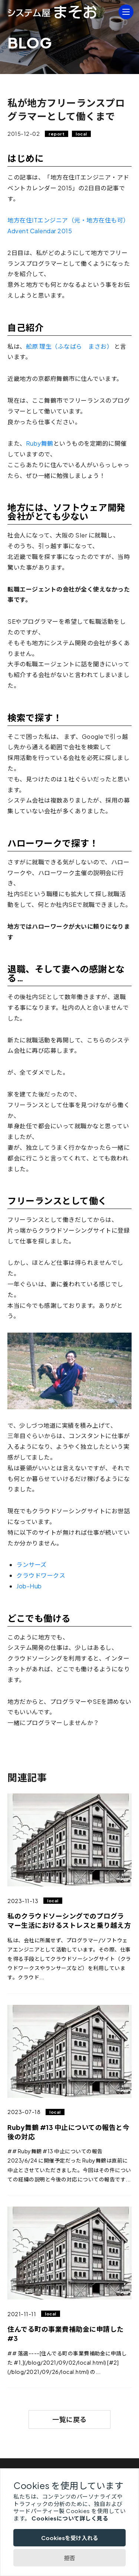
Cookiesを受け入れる (69, 2537)
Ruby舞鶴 (39, 443)
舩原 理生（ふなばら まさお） (69, 346)
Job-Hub (29, 1586)
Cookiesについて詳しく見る (70, 2518)
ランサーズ (31, 1564)
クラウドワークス (40, 1575)
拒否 (69, 2557)
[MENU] (126, 11)
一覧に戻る (69, 2419)
